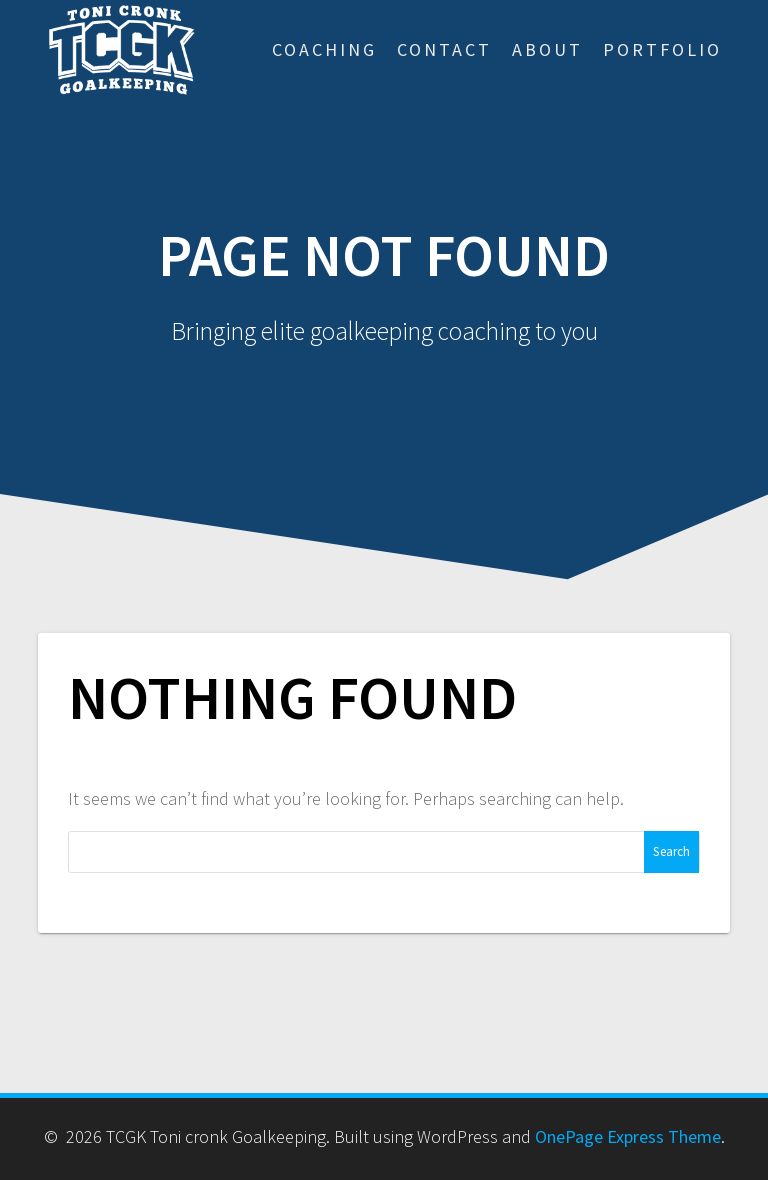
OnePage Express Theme (628, 1136)
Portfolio (662, 49)
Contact (444, 49)
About (547, 49)
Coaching (324, 49)
